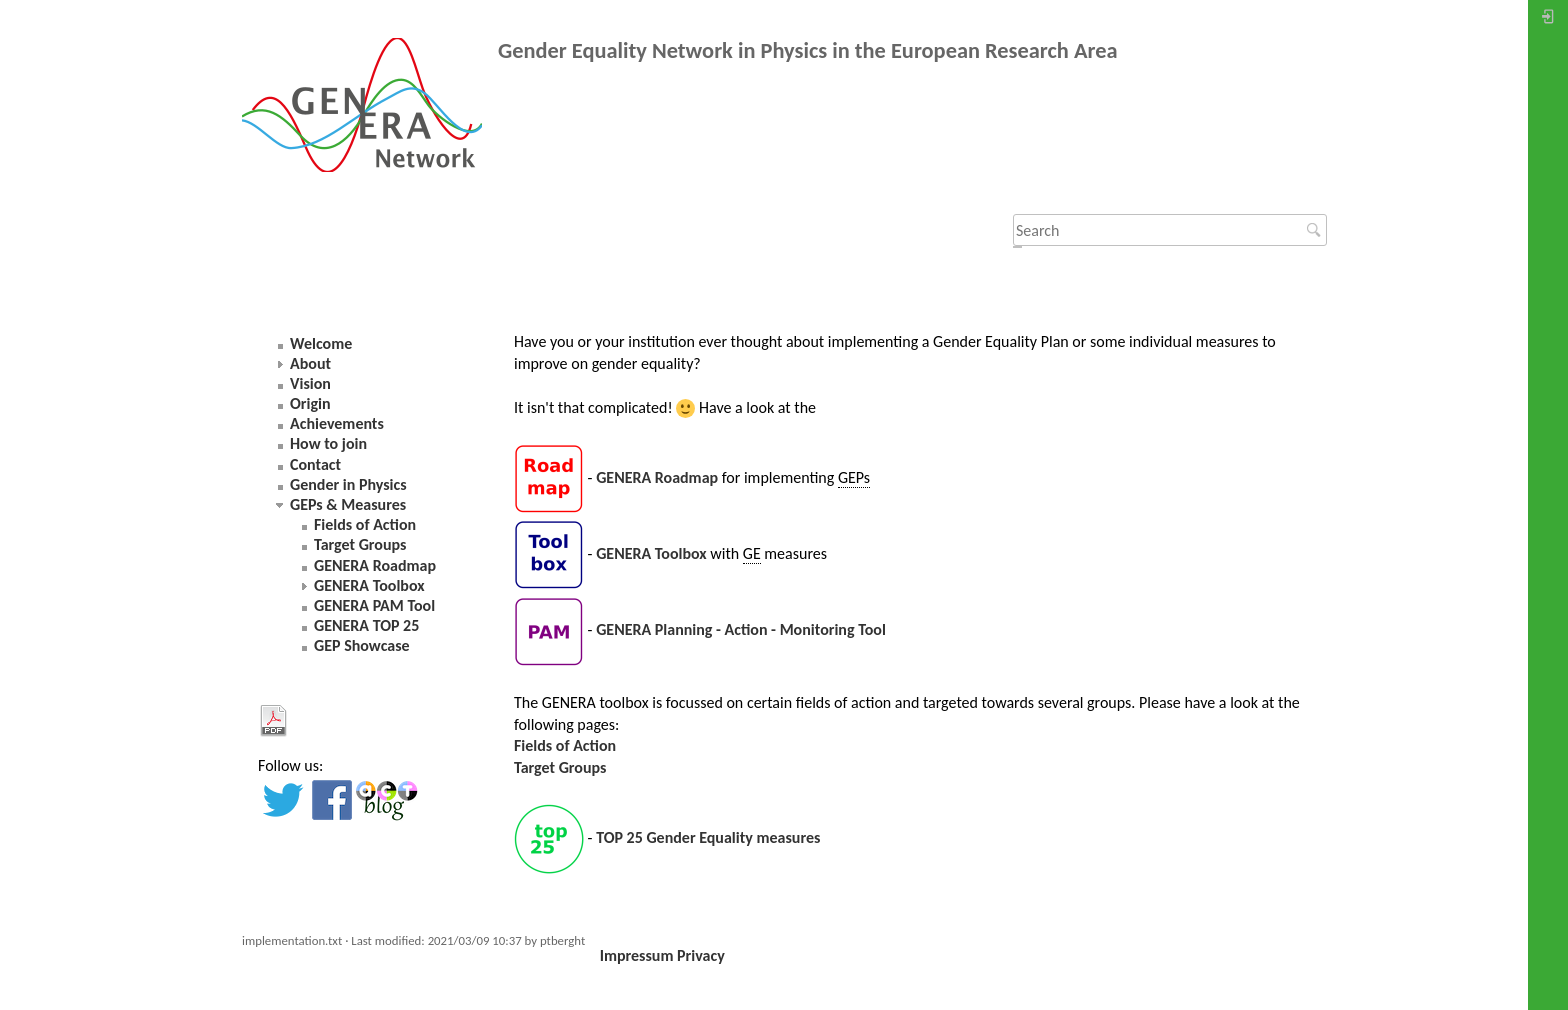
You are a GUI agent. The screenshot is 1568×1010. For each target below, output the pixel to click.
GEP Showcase (362, 645)
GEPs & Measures (348, 504)
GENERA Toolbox (651, 553)
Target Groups (560, 767)
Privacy (701, 955)
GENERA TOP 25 (366, 625)
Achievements (337, 423)
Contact (315, 464)
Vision (310, 383)
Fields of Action (565, 745)
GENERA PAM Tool (374, 605)
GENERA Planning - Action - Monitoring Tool (741, 630)
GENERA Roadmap (657, 477)
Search (1316, 230)
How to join (328, 443)
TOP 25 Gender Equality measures (708, 837)
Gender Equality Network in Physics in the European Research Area (808, 51)
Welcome (321, 343)
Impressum (637, 955)
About (310, 363)
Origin (310, 403)
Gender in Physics (348, 484)
